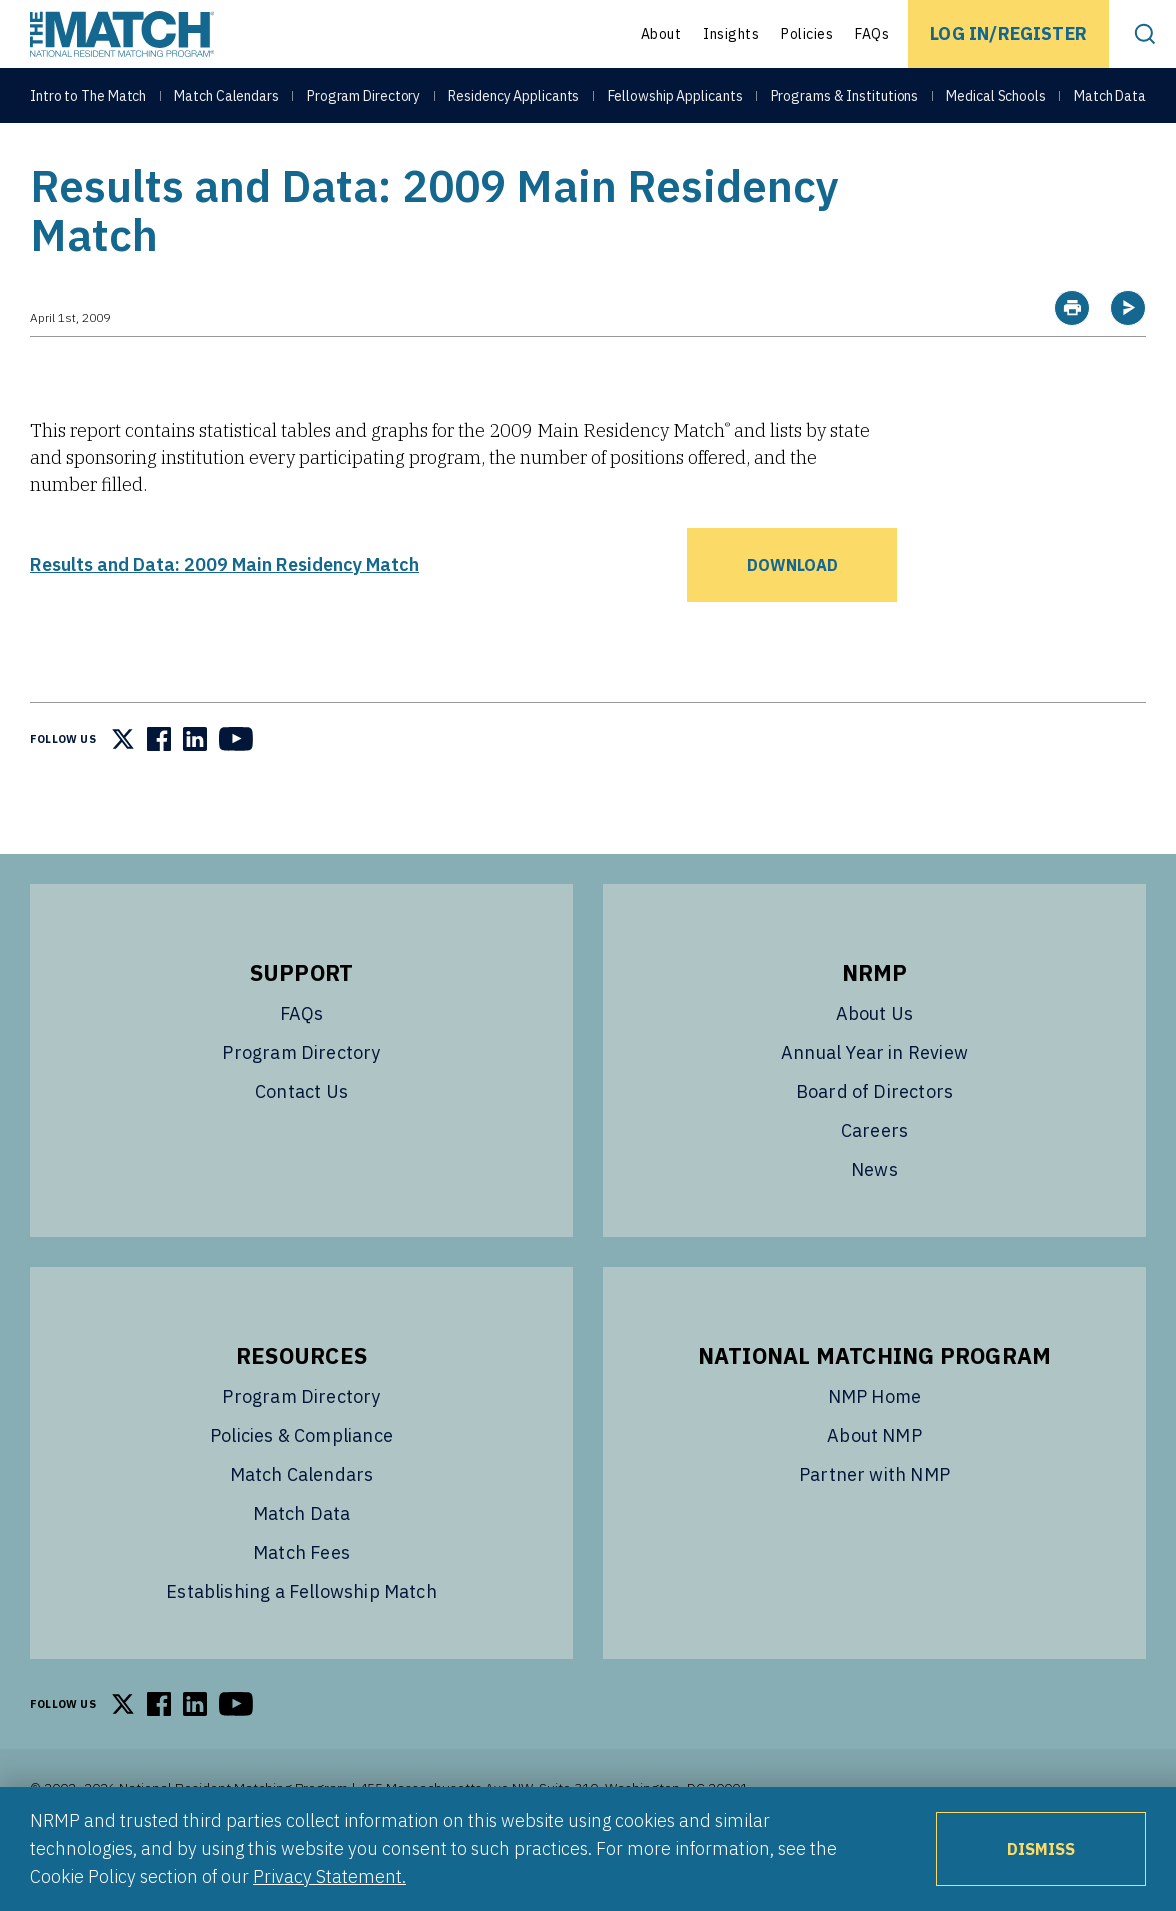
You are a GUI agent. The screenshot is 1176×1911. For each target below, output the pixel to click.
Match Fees (301, 1602)
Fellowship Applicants (675, 102)
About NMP (874, 1485)
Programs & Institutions (845, 102)
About (661, 34)
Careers (874, 1180)
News (874, 1219)
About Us (874, 1063)
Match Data (1110, 102)
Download (792, 615)
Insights (731, 34)
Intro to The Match (88, 102)
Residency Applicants (513, 102)
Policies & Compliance (301, 1485)
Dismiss (1041, 1849)
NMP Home (874, 1446)
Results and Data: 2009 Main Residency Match (224, 614)
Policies (807, 34)
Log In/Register (1008, 33)
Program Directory (363, 102)
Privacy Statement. (329, 1876)
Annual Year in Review (874, 1102)
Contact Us (301, 1141)
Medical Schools (996, 102)
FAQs (872, 34)
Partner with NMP (874, 1524)
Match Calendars (226, 102)
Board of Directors (874, 1141)
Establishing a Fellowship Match (301, 1641)
